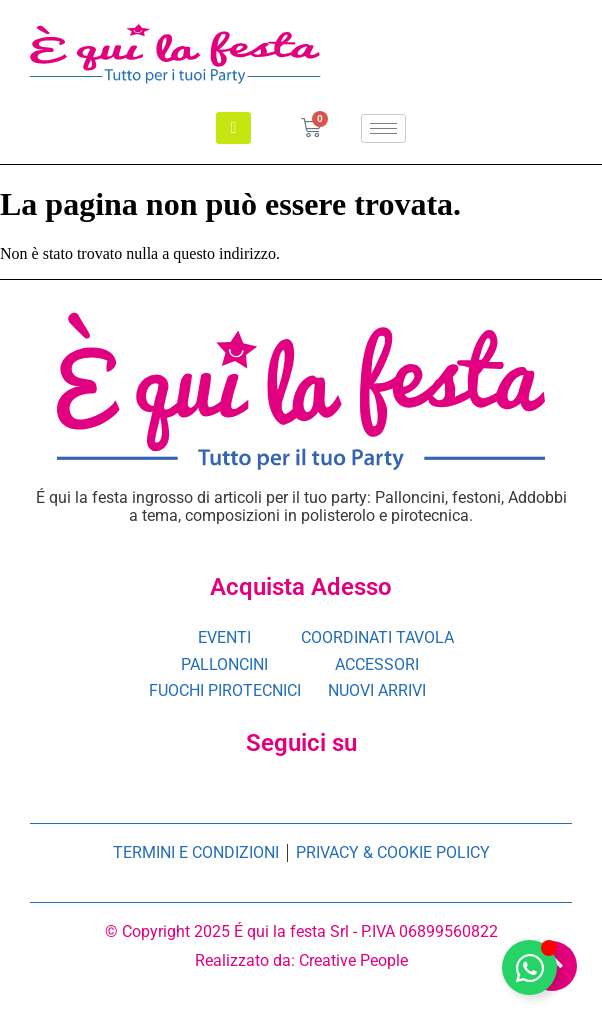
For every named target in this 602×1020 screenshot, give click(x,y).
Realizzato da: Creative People (301, 960)
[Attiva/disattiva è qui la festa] (529, 967)
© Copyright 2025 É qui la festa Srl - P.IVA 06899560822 (301, 931)
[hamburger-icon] (383, 128)
